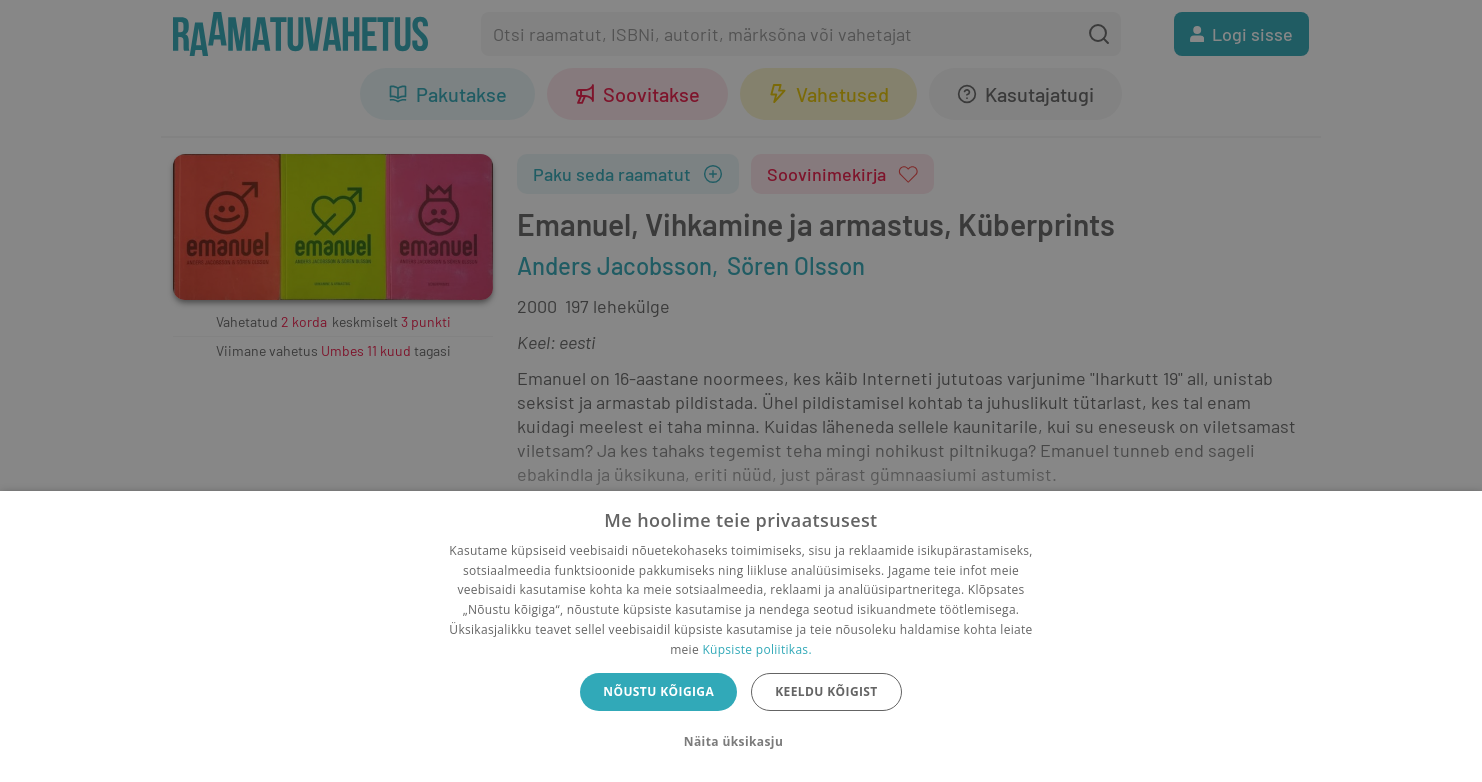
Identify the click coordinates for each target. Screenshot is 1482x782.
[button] (741, 742)
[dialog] (741, 636)
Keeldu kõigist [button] (826, 691)
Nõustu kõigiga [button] (658, 691)
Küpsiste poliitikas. (756, 649)
